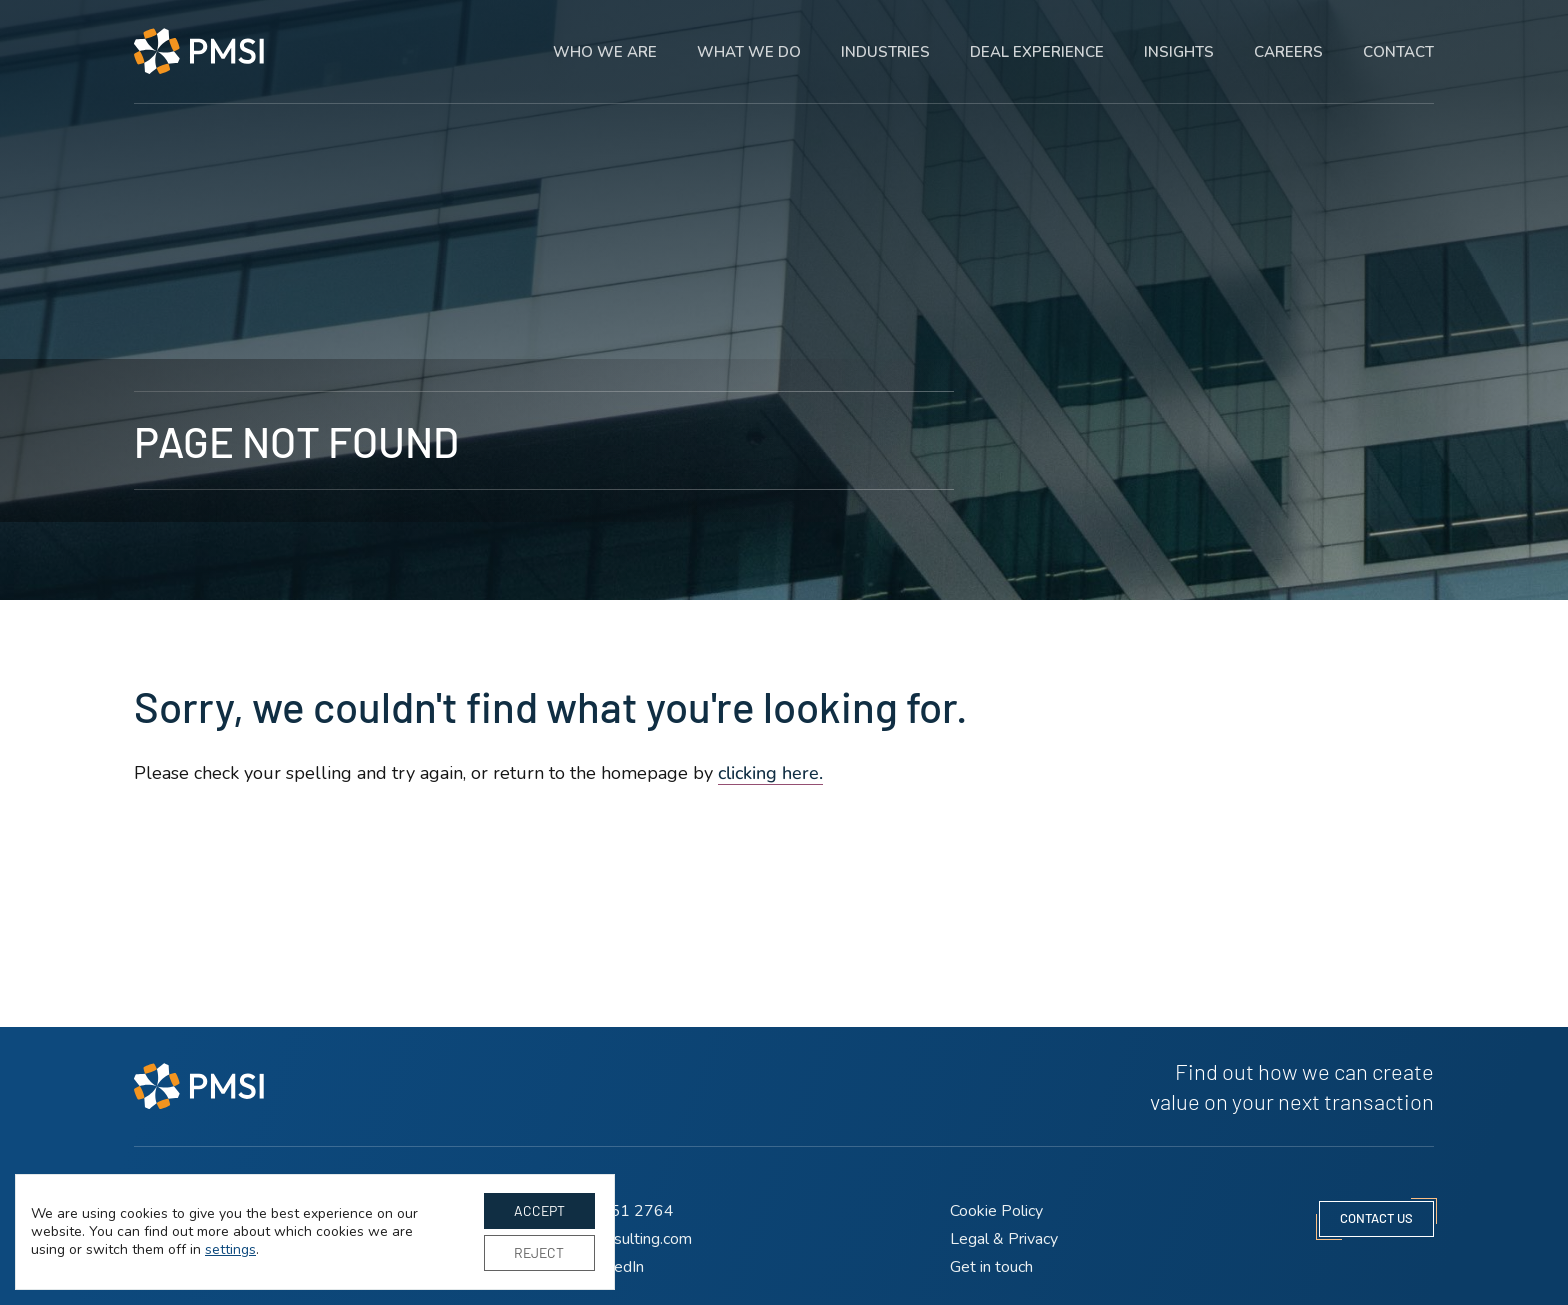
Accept (539, 1210)
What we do (749, 40)
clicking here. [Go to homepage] (770, 773)
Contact (1398, 40)
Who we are (605, 40)
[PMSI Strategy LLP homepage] (199, 39)
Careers (1288, 40)
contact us (1376, 1218)
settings (230, 1250)
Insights (1179, 40)
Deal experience (1037, 40)
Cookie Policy (996, 1211)
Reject (539, 1252)
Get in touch (991, 1267)
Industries (885, 40)
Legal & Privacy (1004, 1239)
